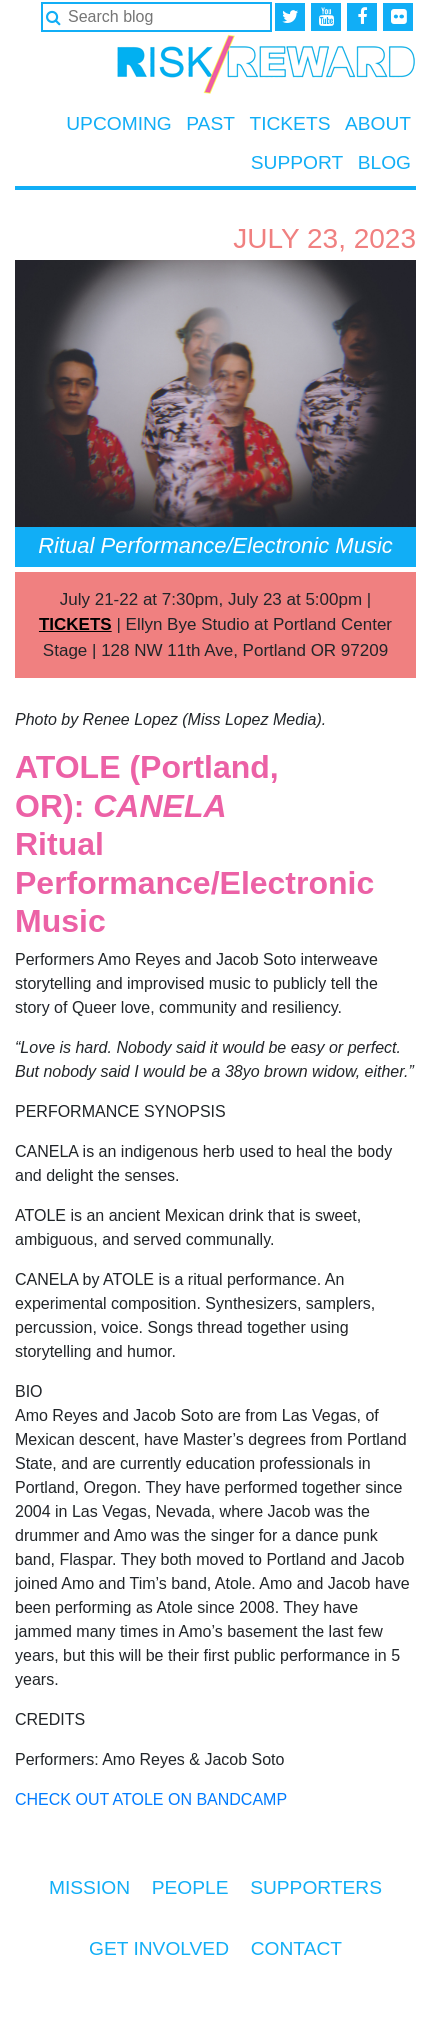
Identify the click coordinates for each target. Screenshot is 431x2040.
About (378, 123)
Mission (89, 1887)
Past (210, 123)
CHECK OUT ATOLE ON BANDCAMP (151, 1799)
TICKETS (75, 624)
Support (297, 162)
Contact (296, 1948)
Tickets (289, 123)
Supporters (316, 1887)
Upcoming (119, 123)
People (190, 1887)
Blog (384, 162)
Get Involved (159, 1948)
